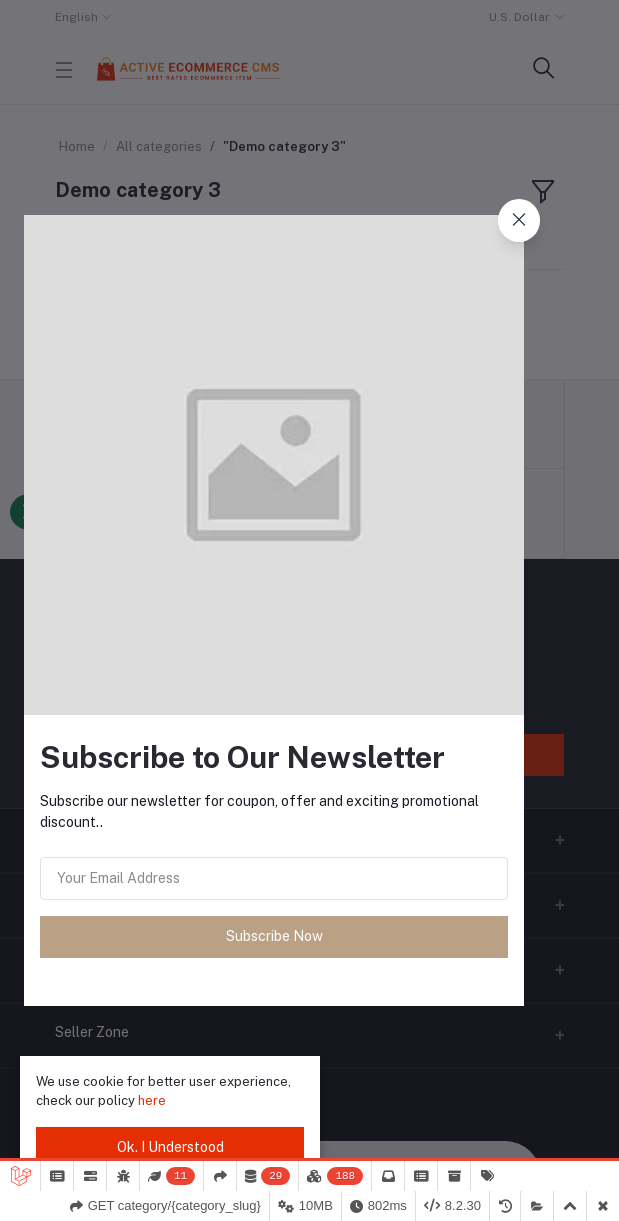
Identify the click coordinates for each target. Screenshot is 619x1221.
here (152, 1100)
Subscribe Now (274, 936)
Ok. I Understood (170, 1147)
